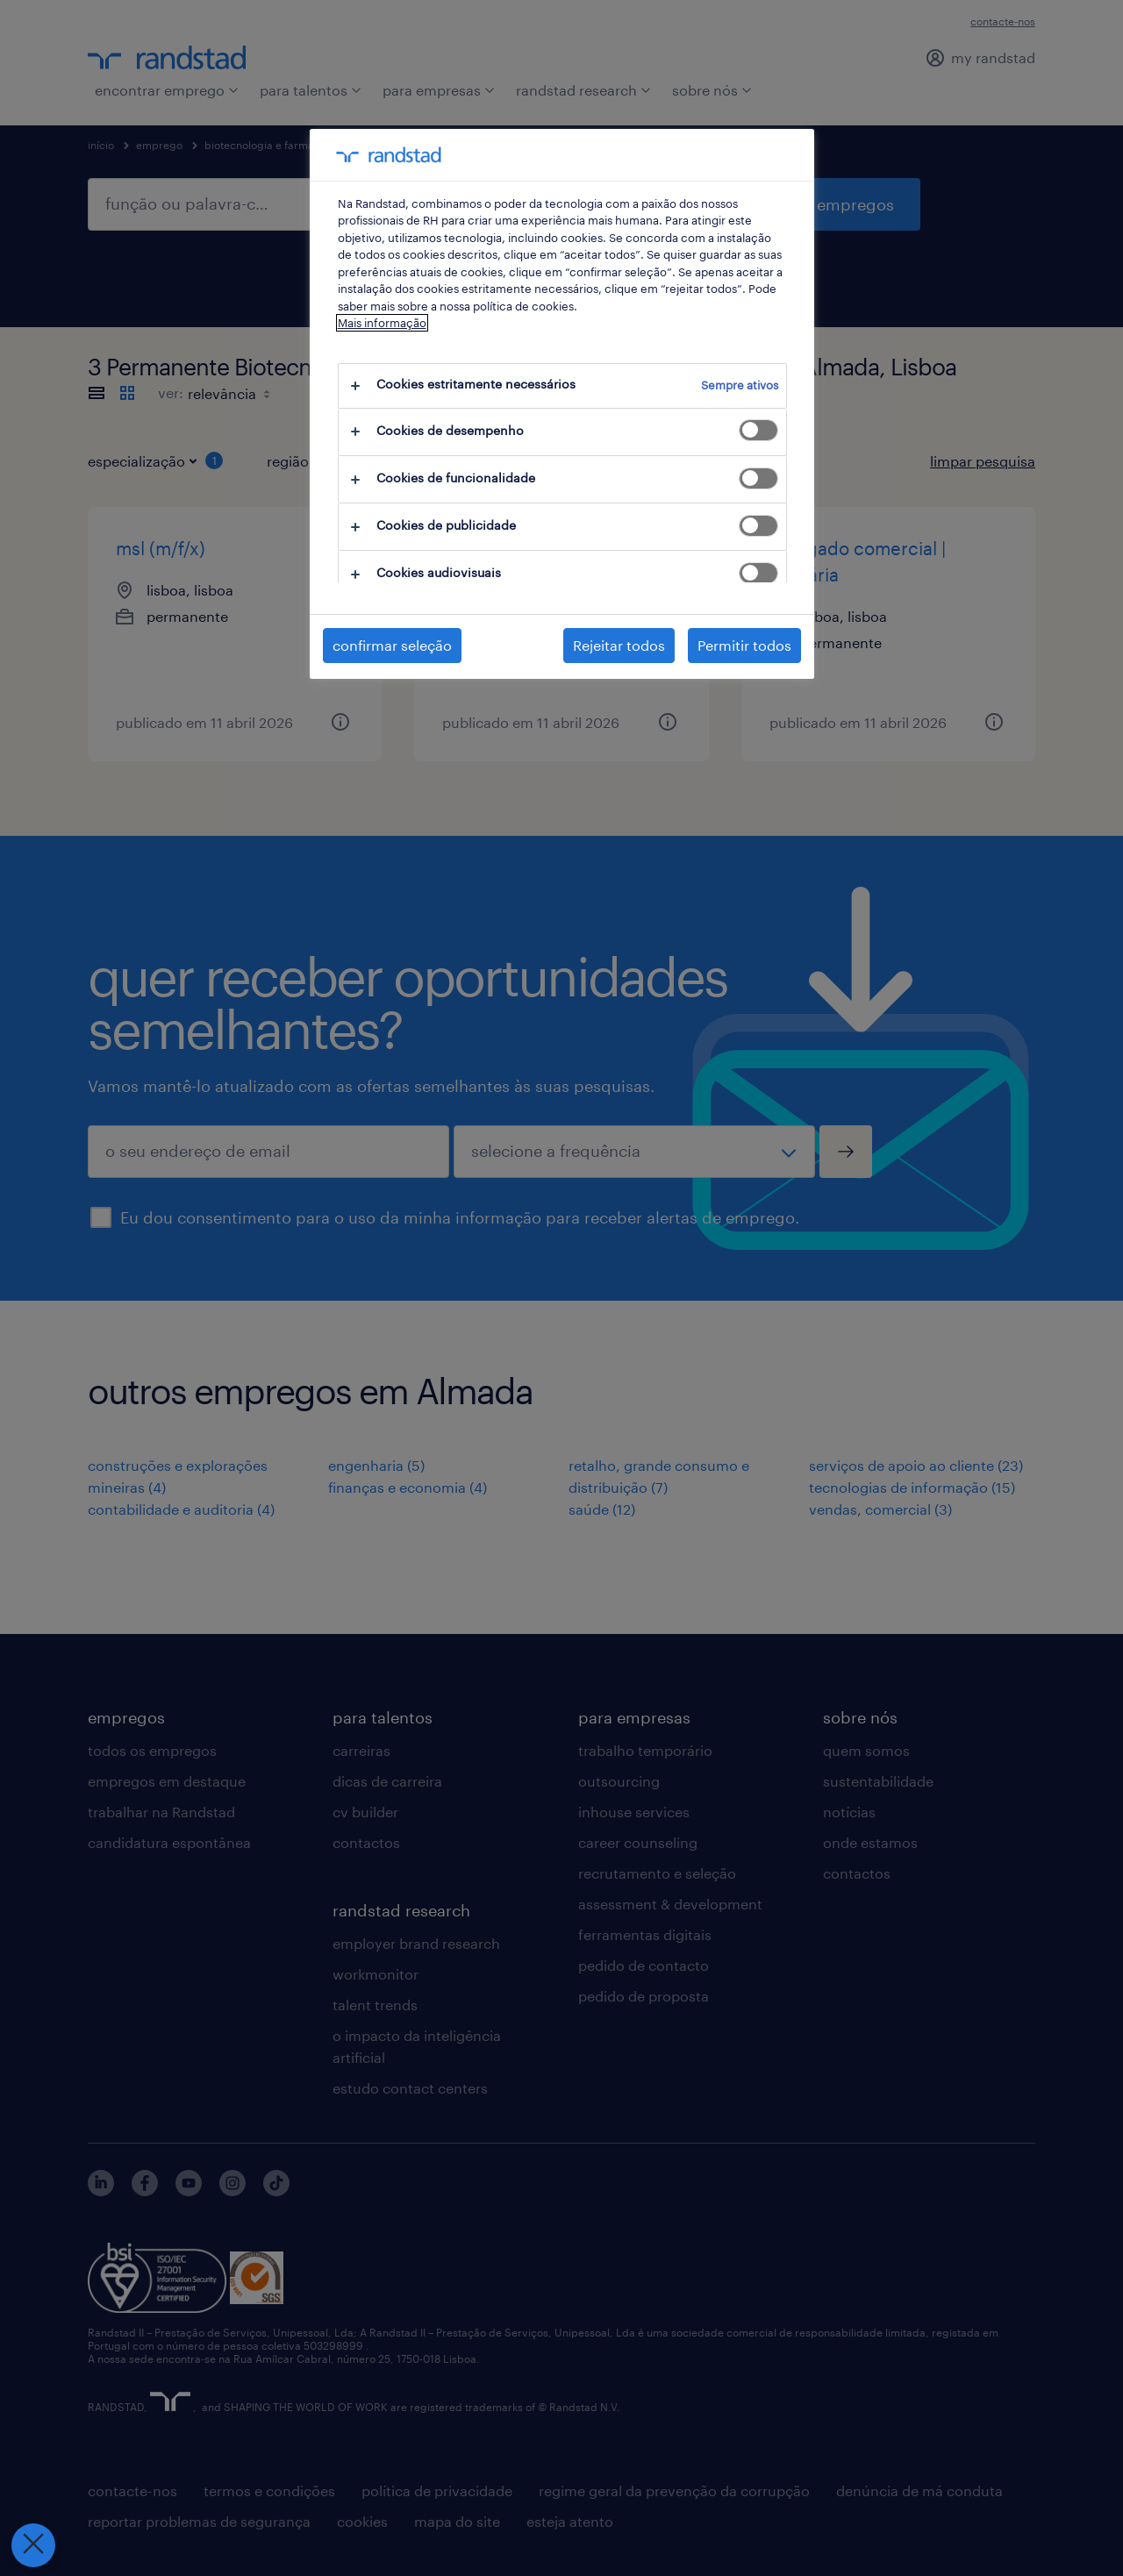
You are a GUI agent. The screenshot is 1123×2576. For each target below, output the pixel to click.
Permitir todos (744, 645)
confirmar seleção (392, 645)
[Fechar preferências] (32, 2545)
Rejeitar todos (619, 645)
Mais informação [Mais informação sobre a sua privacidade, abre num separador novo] (382, 323)
